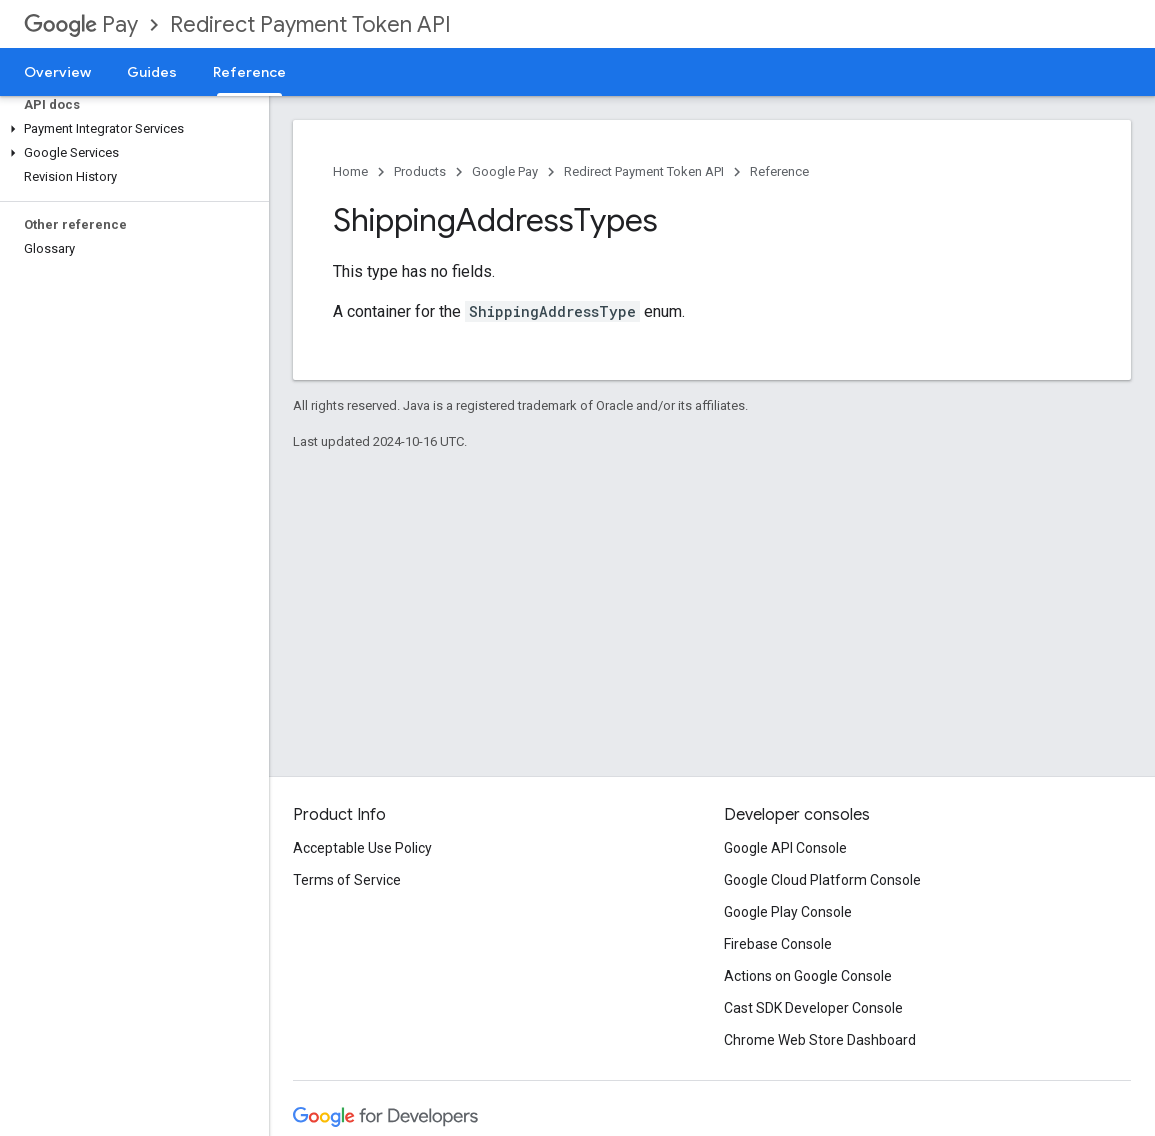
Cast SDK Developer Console (813, 1008)
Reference (779, 171)
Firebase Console (778, 944)
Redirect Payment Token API (310, 24)
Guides (152, 72)
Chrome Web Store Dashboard (820, 1040)
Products (420, 171)
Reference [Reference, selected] (249, 72)
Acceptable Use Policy (362, 848)
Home (350, 171)
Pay (81, 24)
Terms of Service (347, 880)
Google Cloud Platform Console (822, 880)
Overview (57, 72)
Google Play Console (788, 912)
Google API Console (785, 848)
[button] (130, 129)
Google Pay (505, 171)
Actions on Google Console (808, 976)
